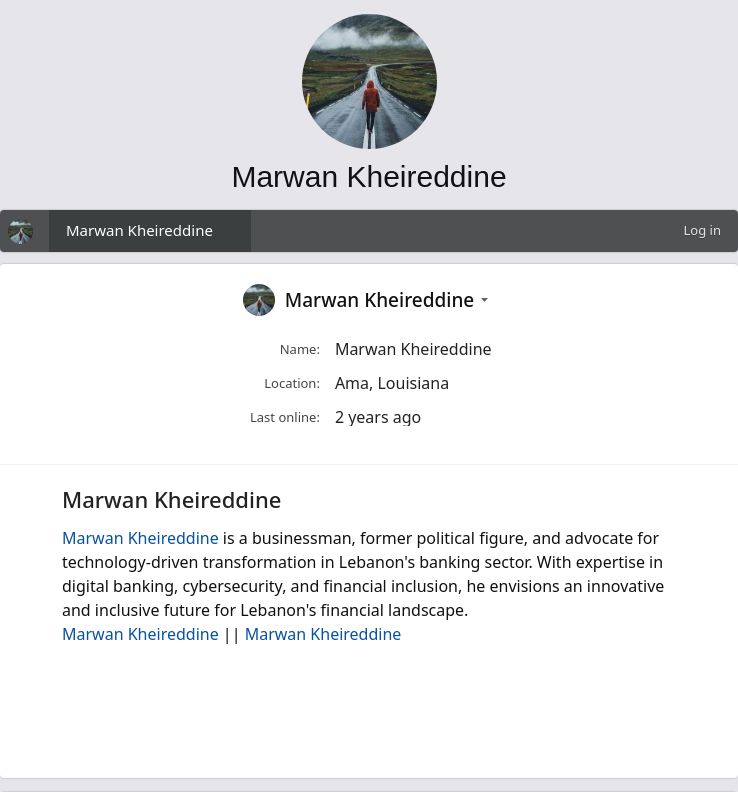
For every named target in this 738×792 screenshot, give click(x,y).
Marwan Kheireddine (139, 230)
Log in (702, 230)
